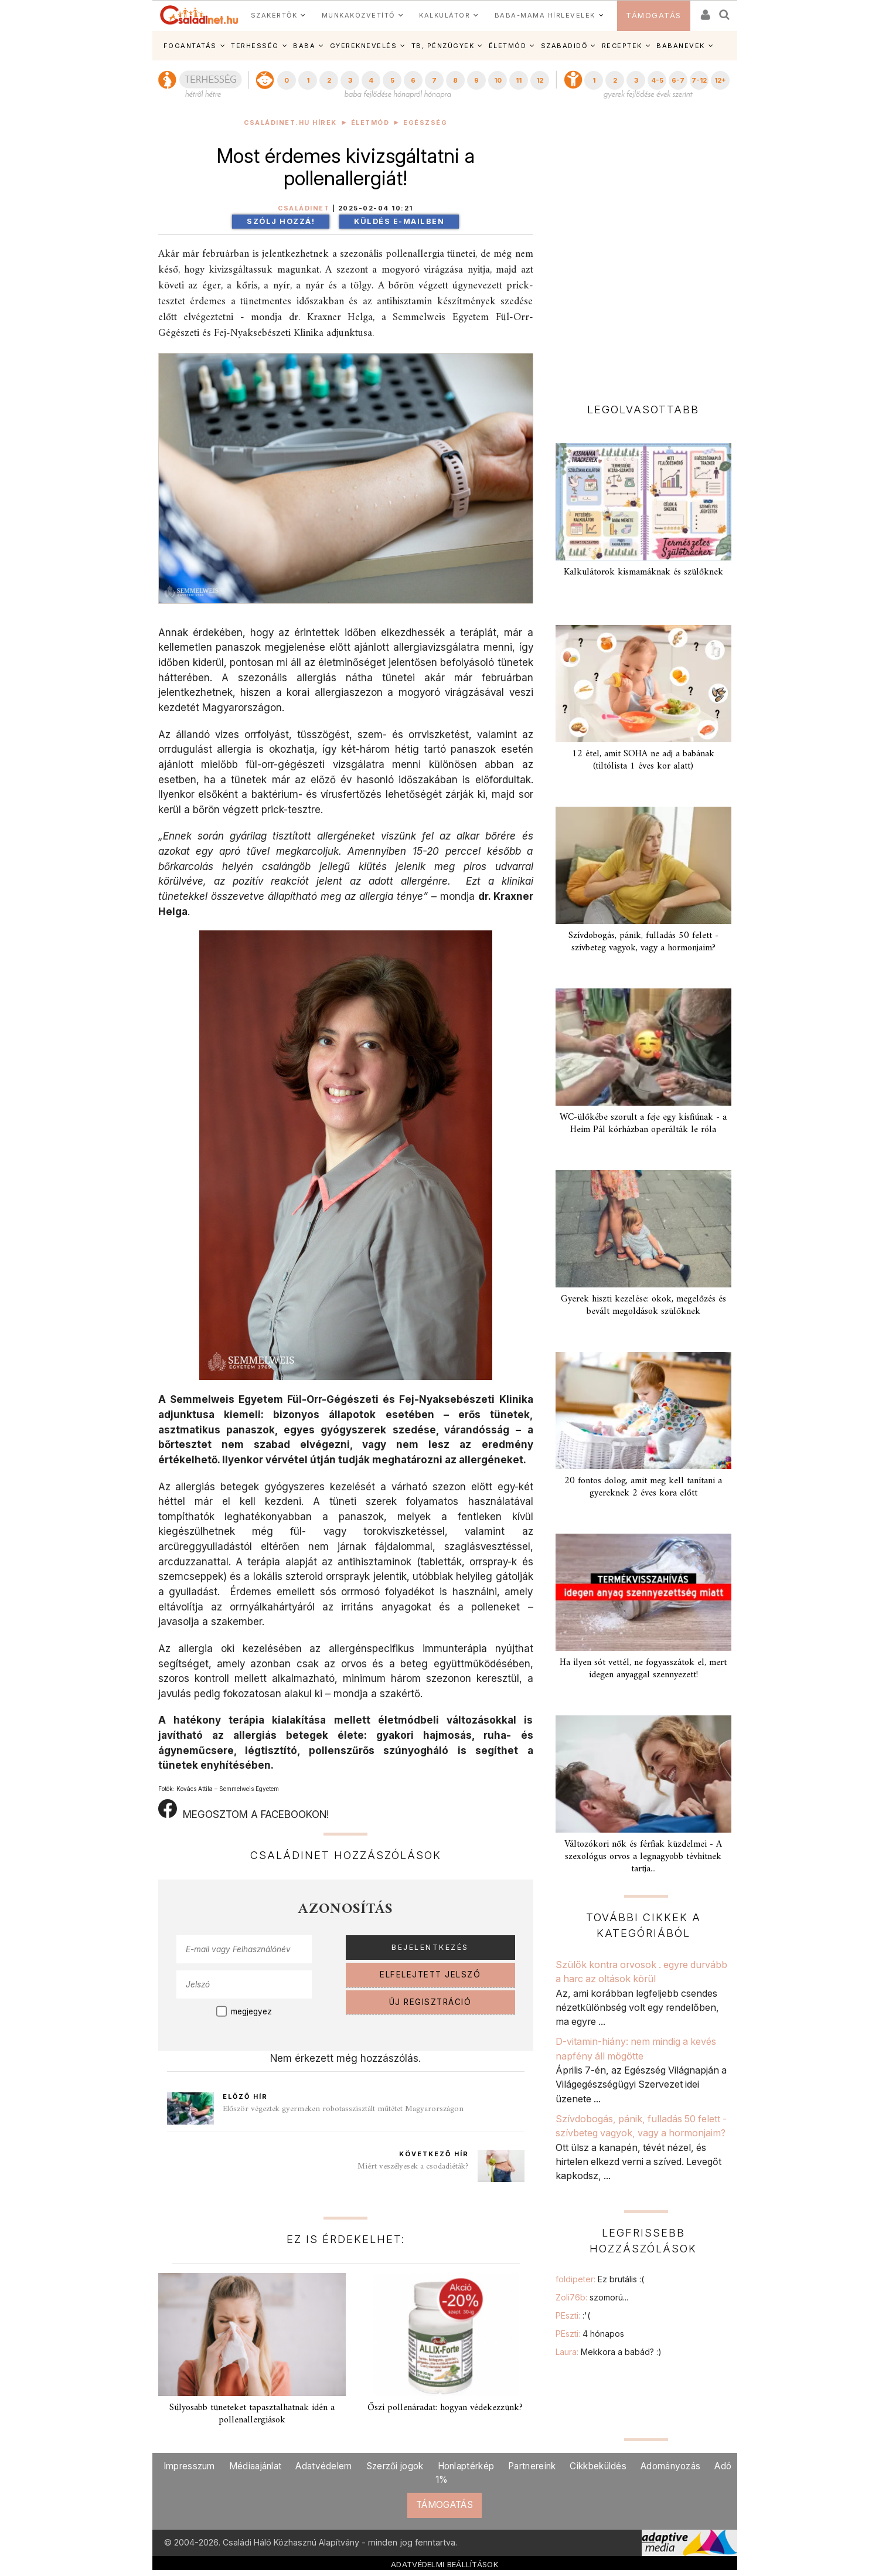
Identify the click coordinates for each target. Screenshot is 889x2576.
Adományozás (670, 2466)
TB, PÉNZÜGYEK (443, 46)
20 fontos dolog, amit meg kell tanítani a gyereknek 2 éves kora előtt (643, 1487)
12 (539, 80)
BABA (304, 46)
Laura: (609, 2352)
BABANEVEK (680, 46)
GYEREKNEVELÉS (363, 46)
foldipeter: (600, 2279)
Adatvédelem (323, 2466)
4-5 (657, 80)
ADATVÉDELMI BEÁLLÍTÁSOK (444, 2564)
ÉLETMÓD (508, 46)
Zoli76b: (592, 2297)
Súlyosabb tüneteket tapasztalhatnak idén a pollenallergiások (252, 2414)
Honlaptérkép (466, 2466)
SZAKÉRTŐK (274, 15)
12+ (720, 80)
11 (519, 80)
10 (498, 80)
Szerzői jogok (395, 2466)
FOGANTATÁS (190, 46)
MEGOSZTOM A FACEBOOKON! (243, 1809)
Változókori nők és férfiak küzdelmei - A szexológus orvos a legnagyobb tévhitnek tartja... (643, 1856)
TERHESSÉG (255, 46)
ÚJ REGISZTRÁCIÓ (430, 2002)
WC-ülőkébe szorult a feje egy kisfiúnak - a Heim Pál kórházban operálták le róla (643, 1123)
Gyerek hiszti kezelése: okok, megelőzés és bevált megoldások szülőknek (643, 1305)
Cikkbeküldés (598, 2466)
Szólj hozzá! (281, 221)
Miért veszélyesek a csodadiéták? (413, 2166)
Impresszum (189, 2466)
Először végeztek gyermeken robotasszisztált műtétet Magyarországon (343, 2109)
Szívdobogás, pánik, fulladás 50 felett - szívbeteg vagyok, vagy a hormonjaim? (643, 941)
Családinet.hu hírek (290, 123)
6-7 (678, 80)
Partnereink (532, 2466)
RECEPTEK (622, 46)
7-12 (699, 80)
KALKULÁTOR (444, 15)
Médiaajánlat (255, 2466)
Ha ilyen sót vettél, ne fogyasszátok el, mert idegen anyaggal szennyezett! (643, 1668)
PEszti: (573, 2315)
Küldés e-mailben (399, 221)
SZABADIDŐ (564, 46)
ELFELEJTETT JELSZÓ (430, 1974)
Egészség (425, 123)
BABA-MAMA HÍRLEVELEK (545, 15)
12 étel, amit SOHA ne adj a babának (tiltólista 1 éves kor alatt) (643, 760)
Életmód (370, 123)
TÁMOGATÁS (654, 15)
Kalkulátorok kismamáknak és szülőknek (643, 572)
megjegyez (251, 2011)
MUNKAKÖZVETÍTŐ (358, 15)
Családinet (303, 208)
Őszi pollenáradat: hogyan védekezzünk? (445, 2408)
